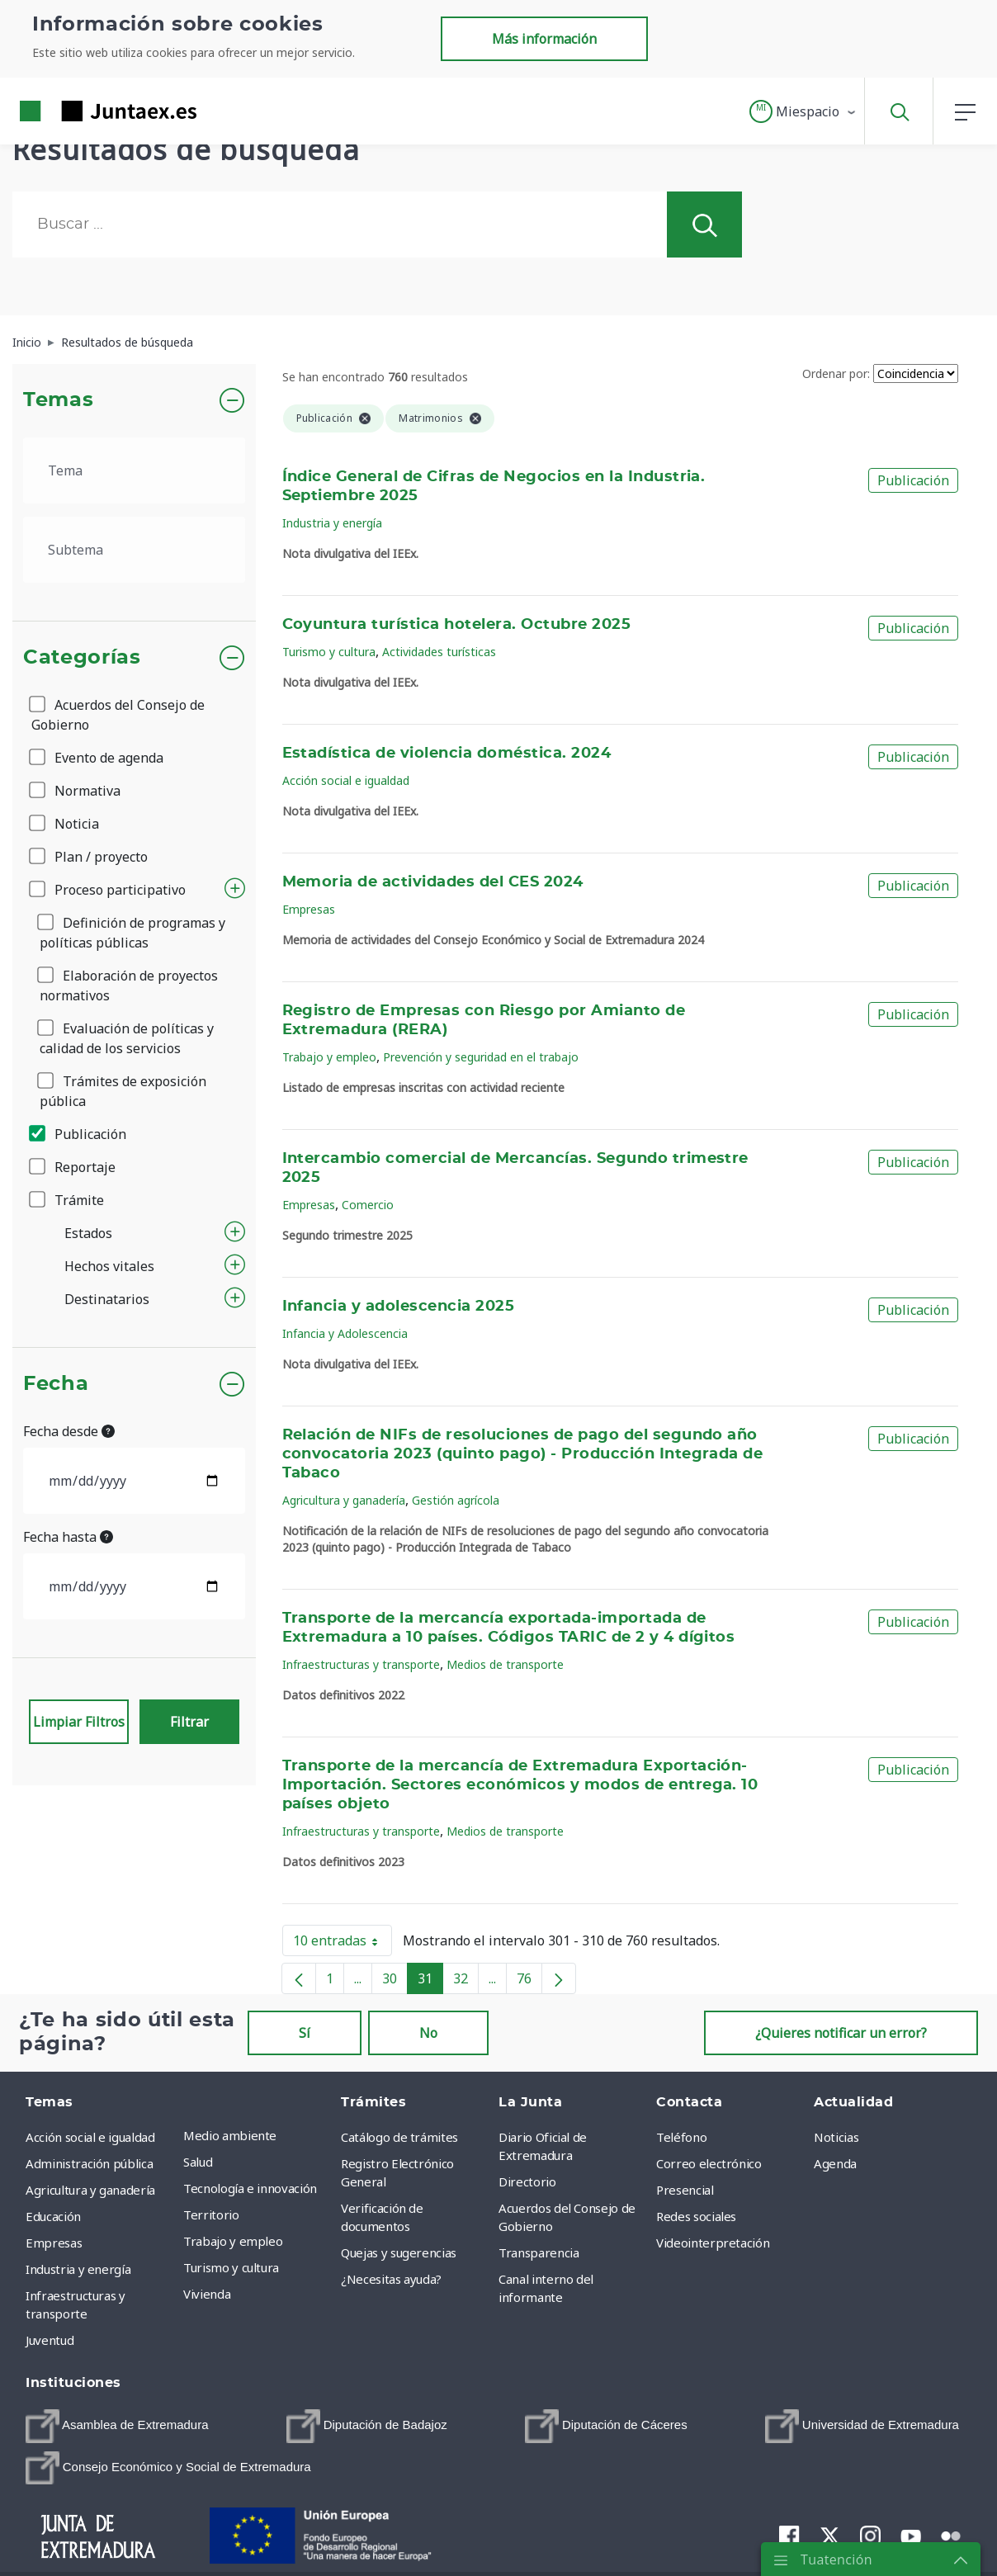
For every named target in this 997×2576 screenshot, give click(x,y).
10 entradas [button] (342, 1943)
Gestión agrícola (455, 1500)
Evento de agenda (97, 758)
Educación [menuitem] (53, 2216)
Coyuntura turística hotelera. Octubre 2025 (456, 624)
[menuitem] (117, 2426)
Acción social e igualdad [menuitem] (90, 2137)
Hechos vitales (109, 1266)
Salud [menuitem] (197, 2161)
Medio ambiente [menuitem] (229, 2135)
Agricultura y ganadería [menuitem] (90, 2189)
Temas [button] (58, 400)
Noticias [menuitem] (836, 2137)
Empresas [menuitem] (54, 2242)
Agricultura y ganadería (343, 1500)
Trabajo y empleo (329, 1057)
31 (430, 1981)
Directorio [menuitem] (527, 2181)
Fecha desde (69, 1431)
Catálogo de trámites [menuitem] (399, 2137)
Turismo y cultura (329, 651)
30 (395, 1981)
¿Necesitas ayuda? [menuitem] (391, 2279)
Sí (304, 2033)
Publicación (78, 1134)
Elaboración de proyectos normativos (129, 985)
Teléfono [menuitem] (681, 2137)
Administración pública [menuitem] (89, 2163)
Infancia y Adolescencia (345, 1333)
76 (529, 1981)
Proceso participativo (108, 890)
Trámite (67, 1200)
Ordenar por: (836, 373)
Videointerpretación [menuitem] (712, 2242)
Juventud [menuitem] (49, 2340)
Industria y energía (332, 523)
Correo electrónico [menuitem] (709, 2163)
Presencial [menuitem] (685, 2189)
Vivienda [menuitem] (206, 2293)
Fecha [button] (55, 1384)
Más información (544, 39)
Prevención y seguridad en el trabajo (481, 1057)
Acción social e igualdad (345, 780)
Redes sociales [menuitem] (696, 2216)
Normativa (75, 791)
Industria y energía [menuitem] (78, 2269)
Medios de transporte (505, 1664)
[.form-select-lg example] (134, 470)
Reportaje (73, 1167)
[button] (803, 111)
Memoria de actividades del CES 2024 (433, 882)
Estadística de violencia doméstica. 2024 (447, 753)
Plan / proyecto (89, 857)
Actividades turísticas (439, 651)
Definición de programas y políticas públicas (132, 933)
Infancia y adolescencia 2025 (398, 1306)
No (428, 2033)
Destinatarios (106, 1299)
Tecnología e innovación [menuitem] (250, 2188)
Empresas (308, 909)
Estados (88, 1233)
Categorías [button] (82, 658)
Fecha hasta (68, 1537)
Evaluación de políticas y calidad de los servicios (127, 1038)
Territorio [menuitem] (211, 2214)
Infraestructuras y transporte (361, 1664)
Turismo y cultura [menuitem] (231, 2267)
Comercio (368, 1204)
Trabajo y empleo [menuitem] (232, 2241)
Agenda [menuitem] (835, 2163)
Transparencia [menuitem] (538, 2252)
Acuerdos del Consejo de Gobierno (118, 715)
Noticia (65, 824)
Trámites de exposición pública (123, 1091)
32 (466, 1981)
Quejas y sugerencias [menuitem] (398, 2252)
